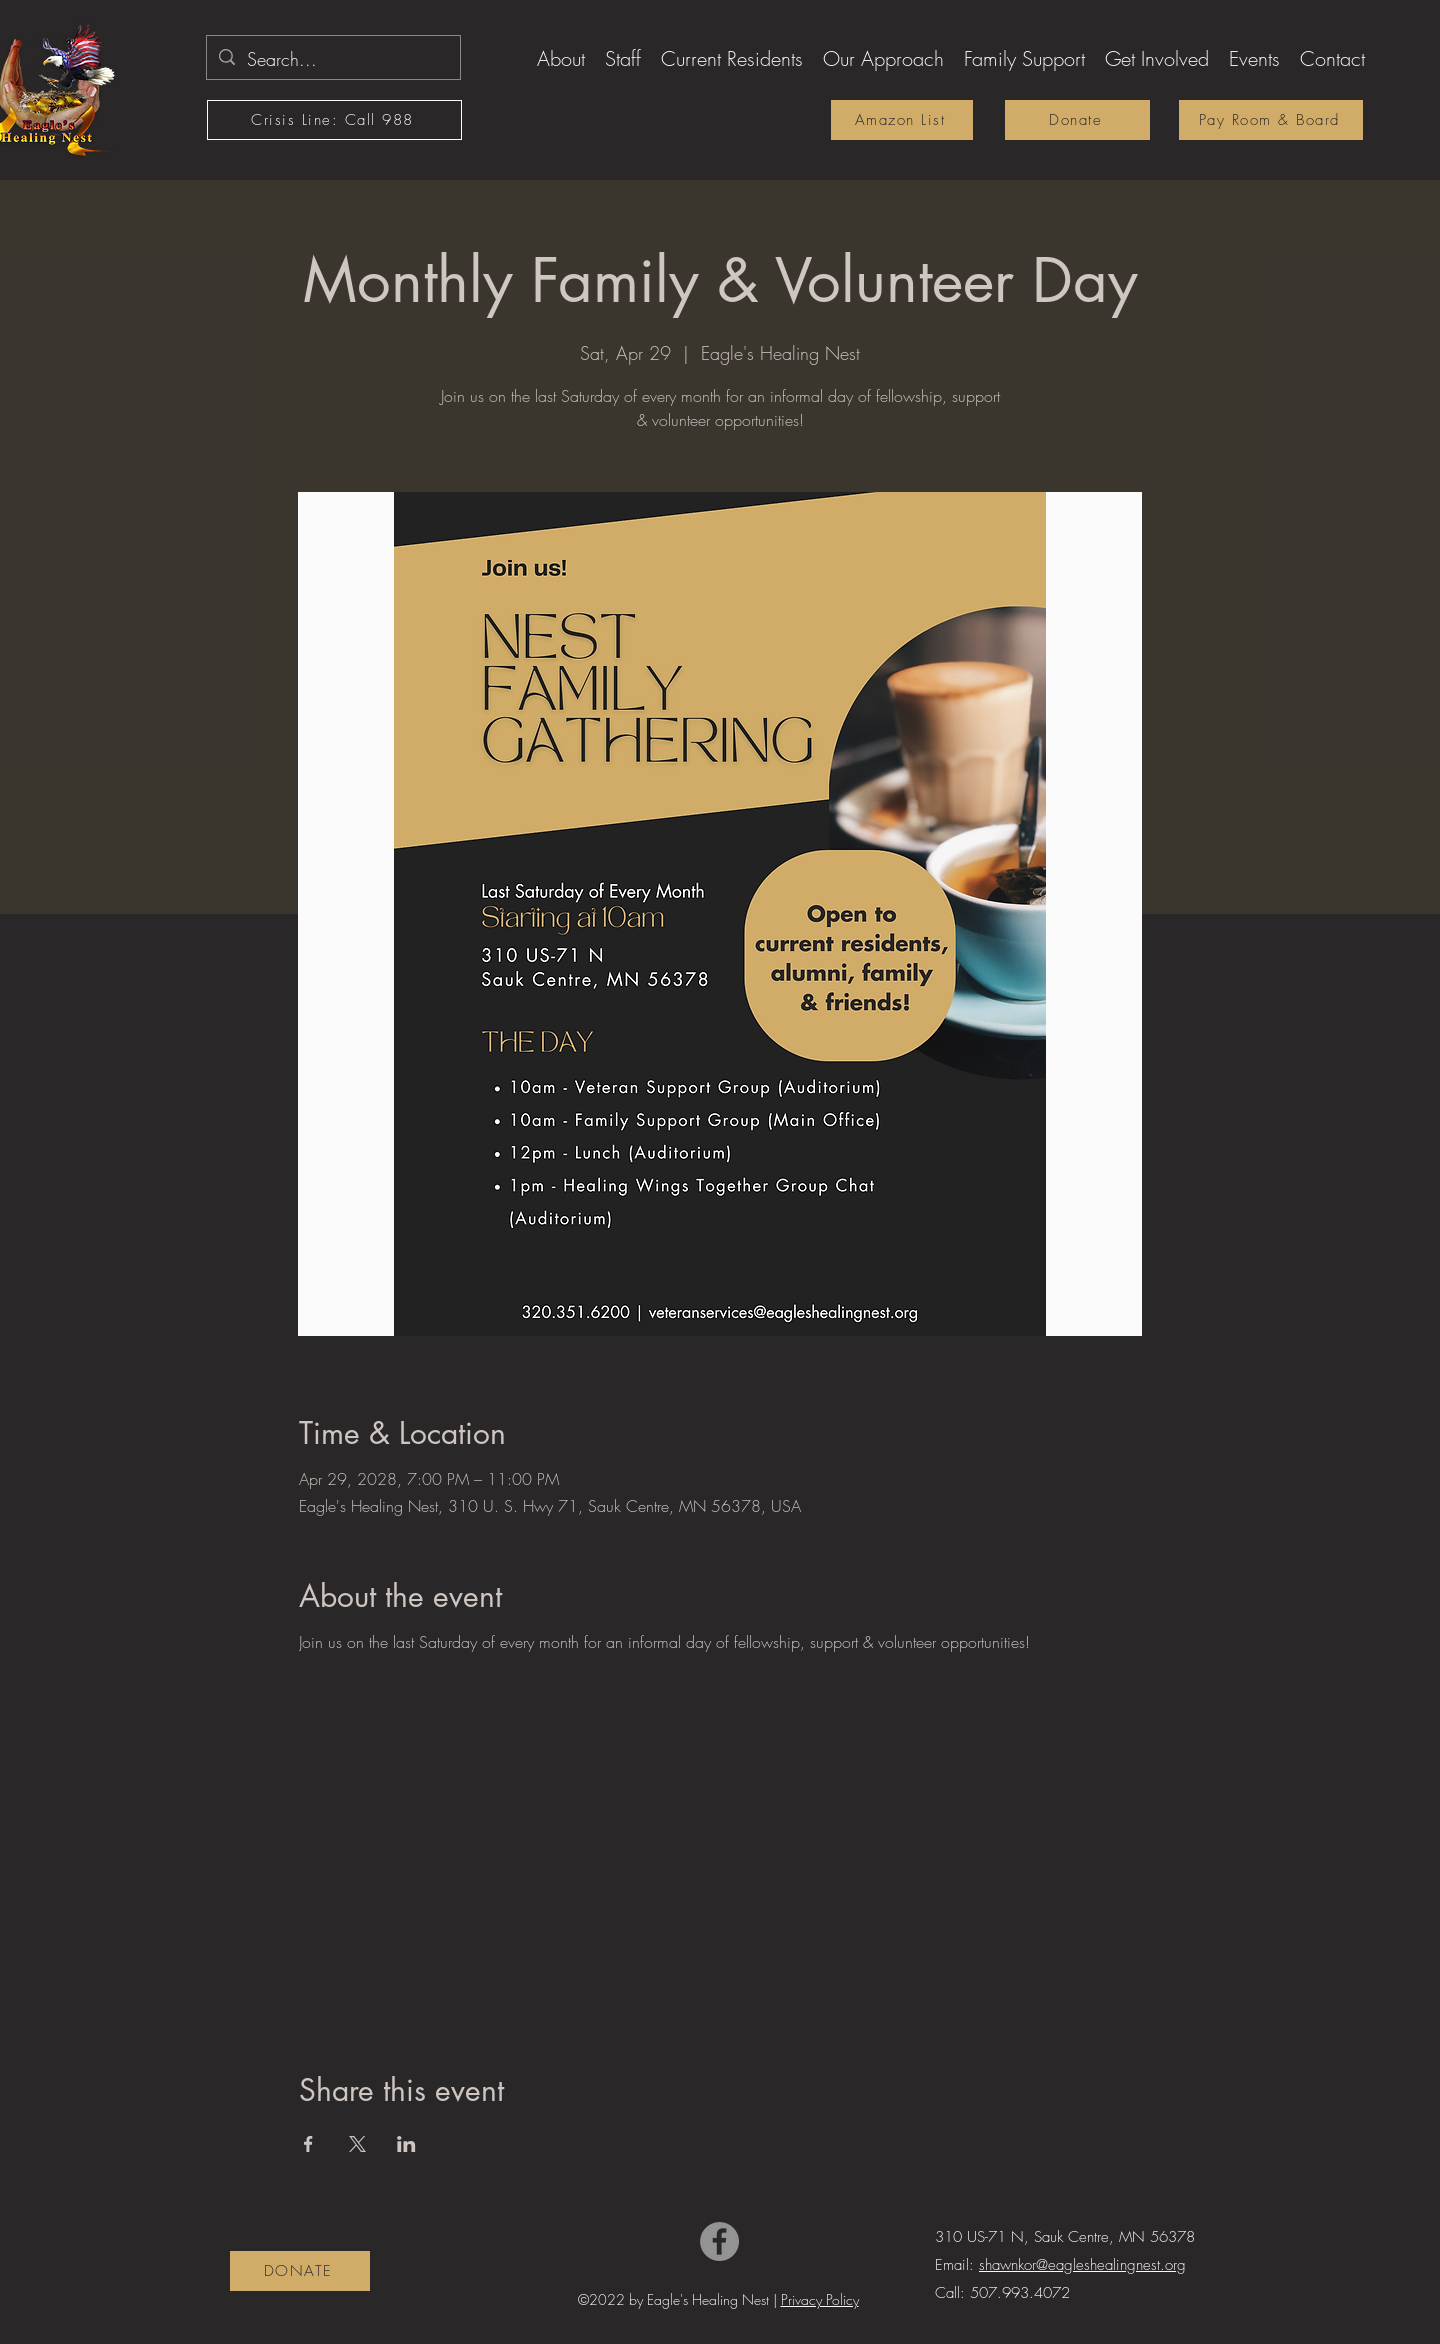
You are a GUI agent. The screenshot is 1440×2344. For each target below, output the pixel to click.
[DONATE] (300, 2271)
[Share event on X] (357, 2144)
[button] (561, 56)
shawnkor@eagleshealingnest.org (1082, 2265)
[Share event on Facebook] (308, 2144)
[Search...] (332, 60)
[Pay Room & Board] (1271, 120)
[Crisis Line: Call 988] (334, 120)
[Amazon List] (902, 120)
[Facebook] (719, 2241)
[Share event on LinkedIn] (406, 2144)
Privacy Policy (820, 2299)
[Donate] (1077, 120)
